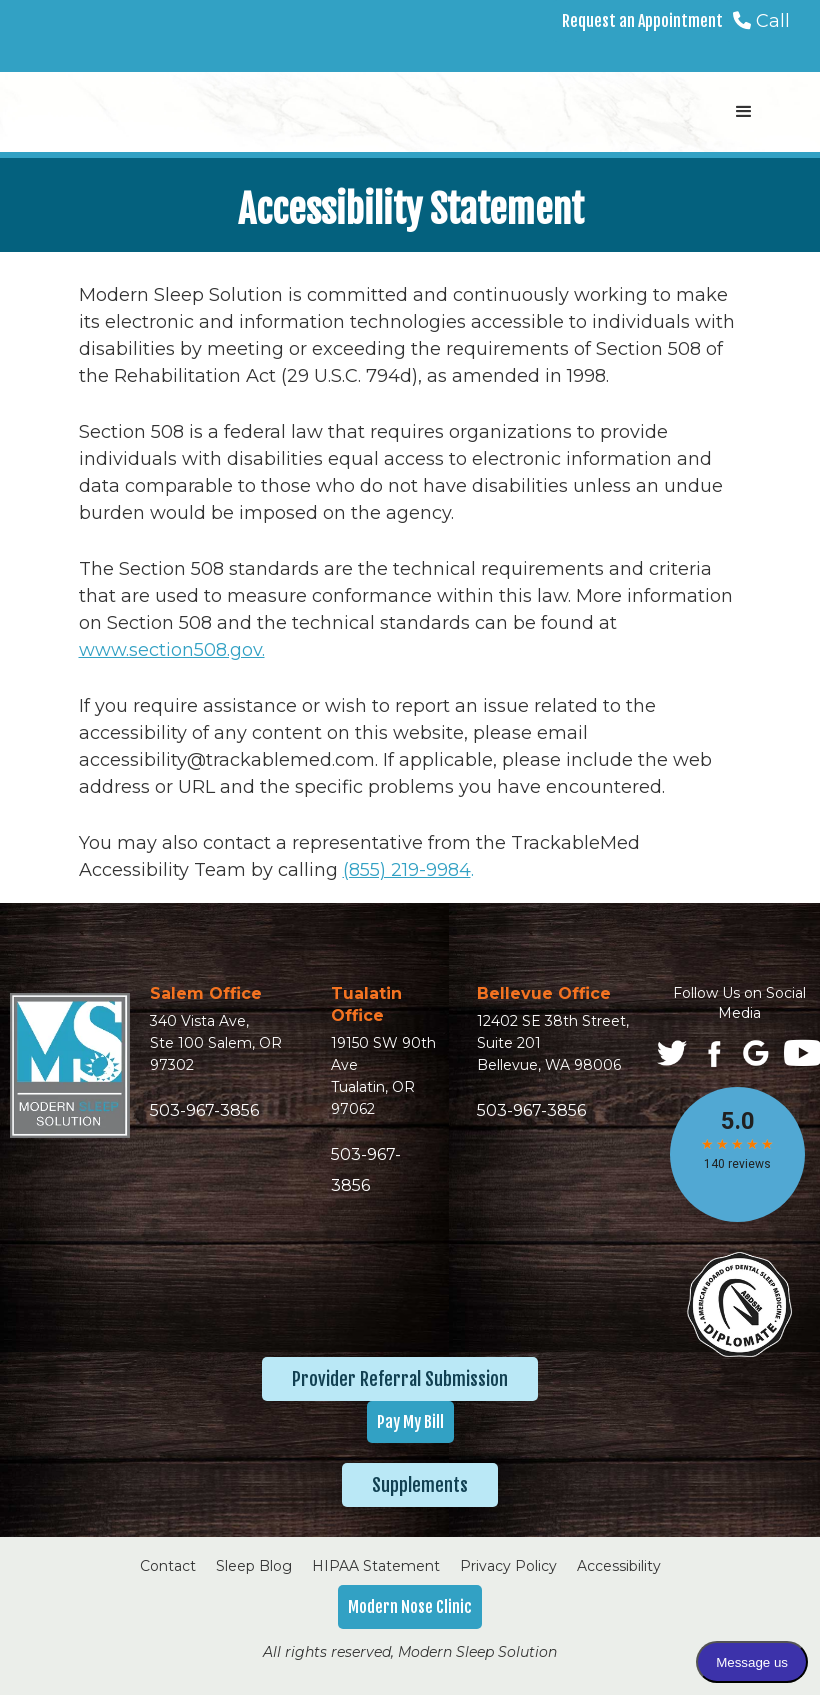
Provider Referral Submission (400, 1379)
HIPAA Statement (376, 1566)
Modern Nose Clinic (410, 1607)
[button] (744, 112)
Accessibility (619, 1566)
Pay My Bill (410, 1422)
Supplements (420, 1485)
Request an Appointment (642, 21)
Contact (168, 1566)
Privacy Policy (508, 1566)
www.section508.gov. (172, 650)
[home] (171, 65)
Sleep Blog (254, 1566)
